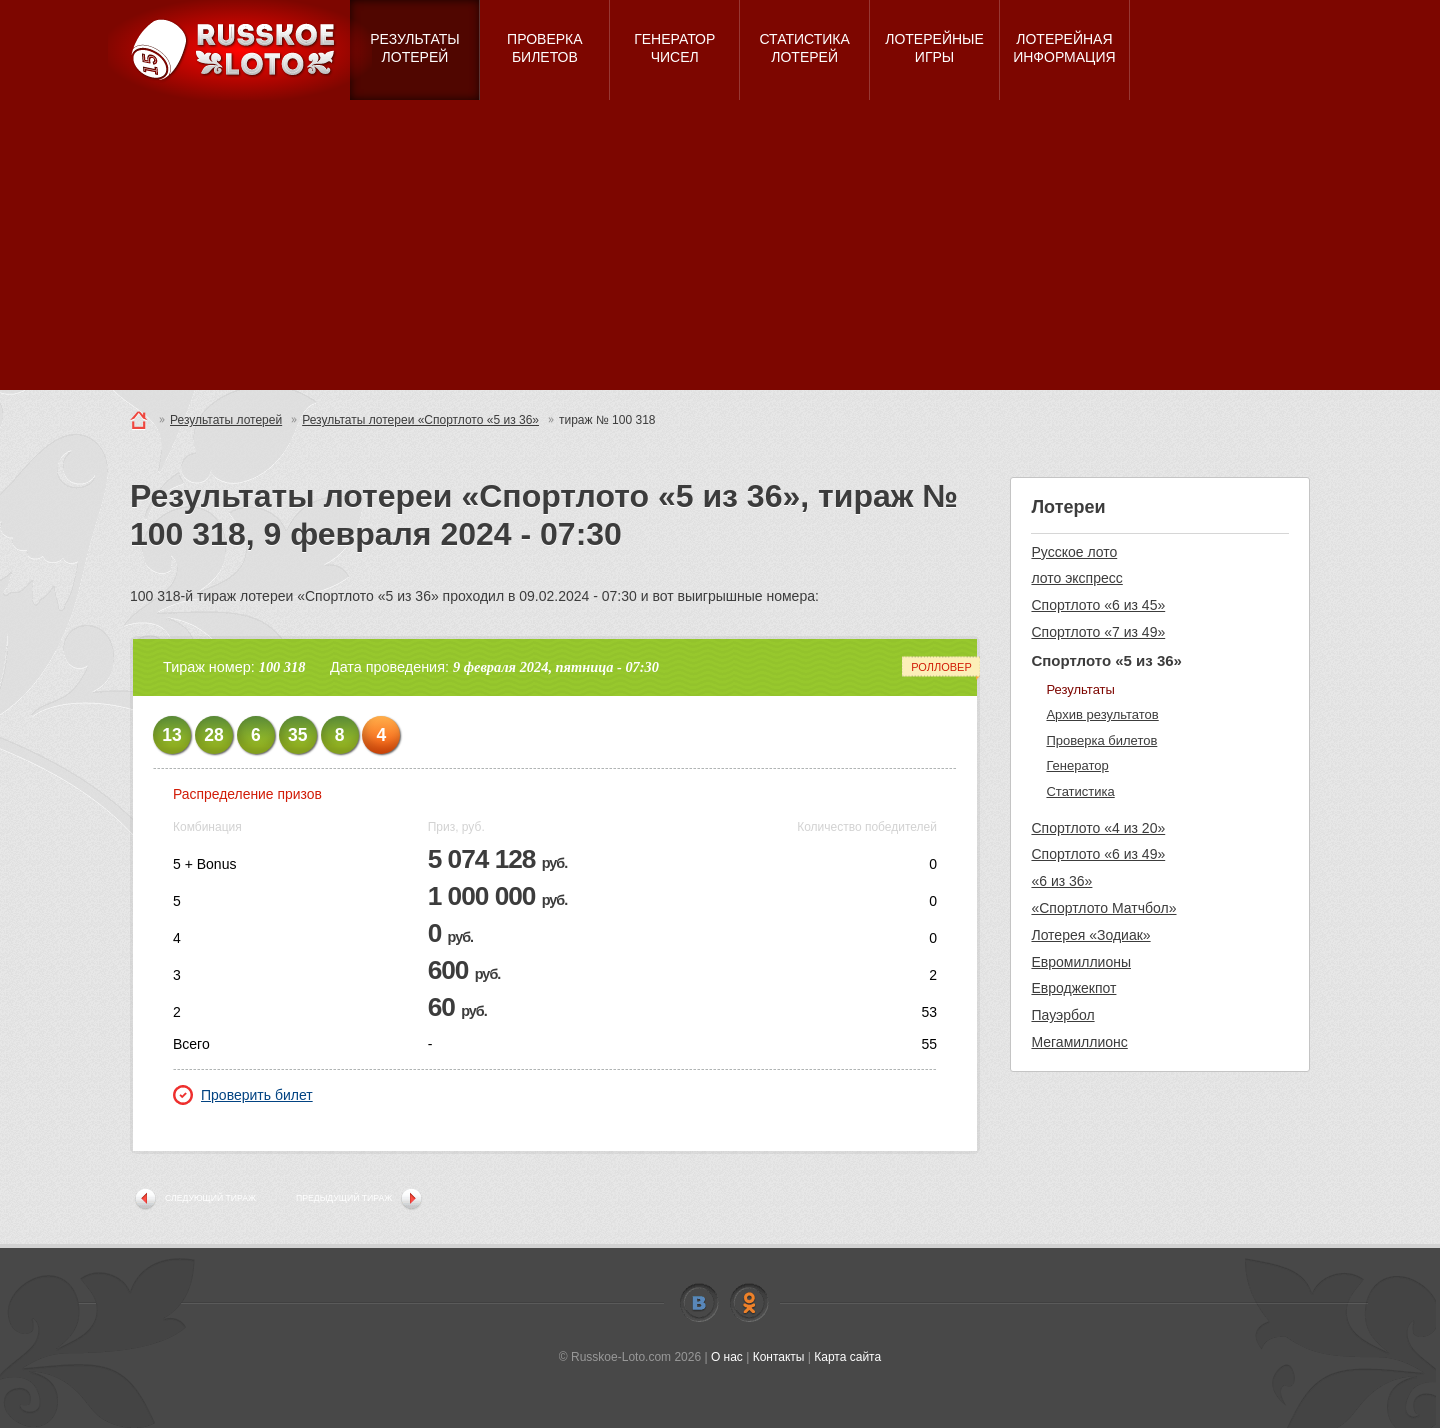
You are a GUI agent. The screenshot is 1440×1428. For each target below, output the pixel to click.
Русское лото (1074, 552)
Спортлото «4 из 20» (1098, 828)
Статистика (1080, 791)
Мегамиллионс (1079, 1042)
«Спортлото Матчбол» (1103, 908)
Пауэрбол (1062, 1015)
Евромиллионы (1081, 962)
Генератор (1077, 765)
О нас (727, 1357)
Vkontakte (699, 1303)
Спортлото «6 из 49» (1098, 854)
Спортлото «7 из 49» (1098, 632)
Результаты (1080, 689)
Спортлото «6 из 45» (1098, 605)
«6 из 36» (1061, 881)
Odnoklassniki (749, 1303)
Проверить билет (243, 1095)
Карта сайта (847, 1357)
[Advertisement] (720, 250)
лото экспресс (1076, 578)
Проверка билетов (1101, 740)
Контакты (779, 1357)
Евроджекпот (1073, 988)
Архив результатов (1102, 714)
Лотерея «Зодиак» (1090, 935)
